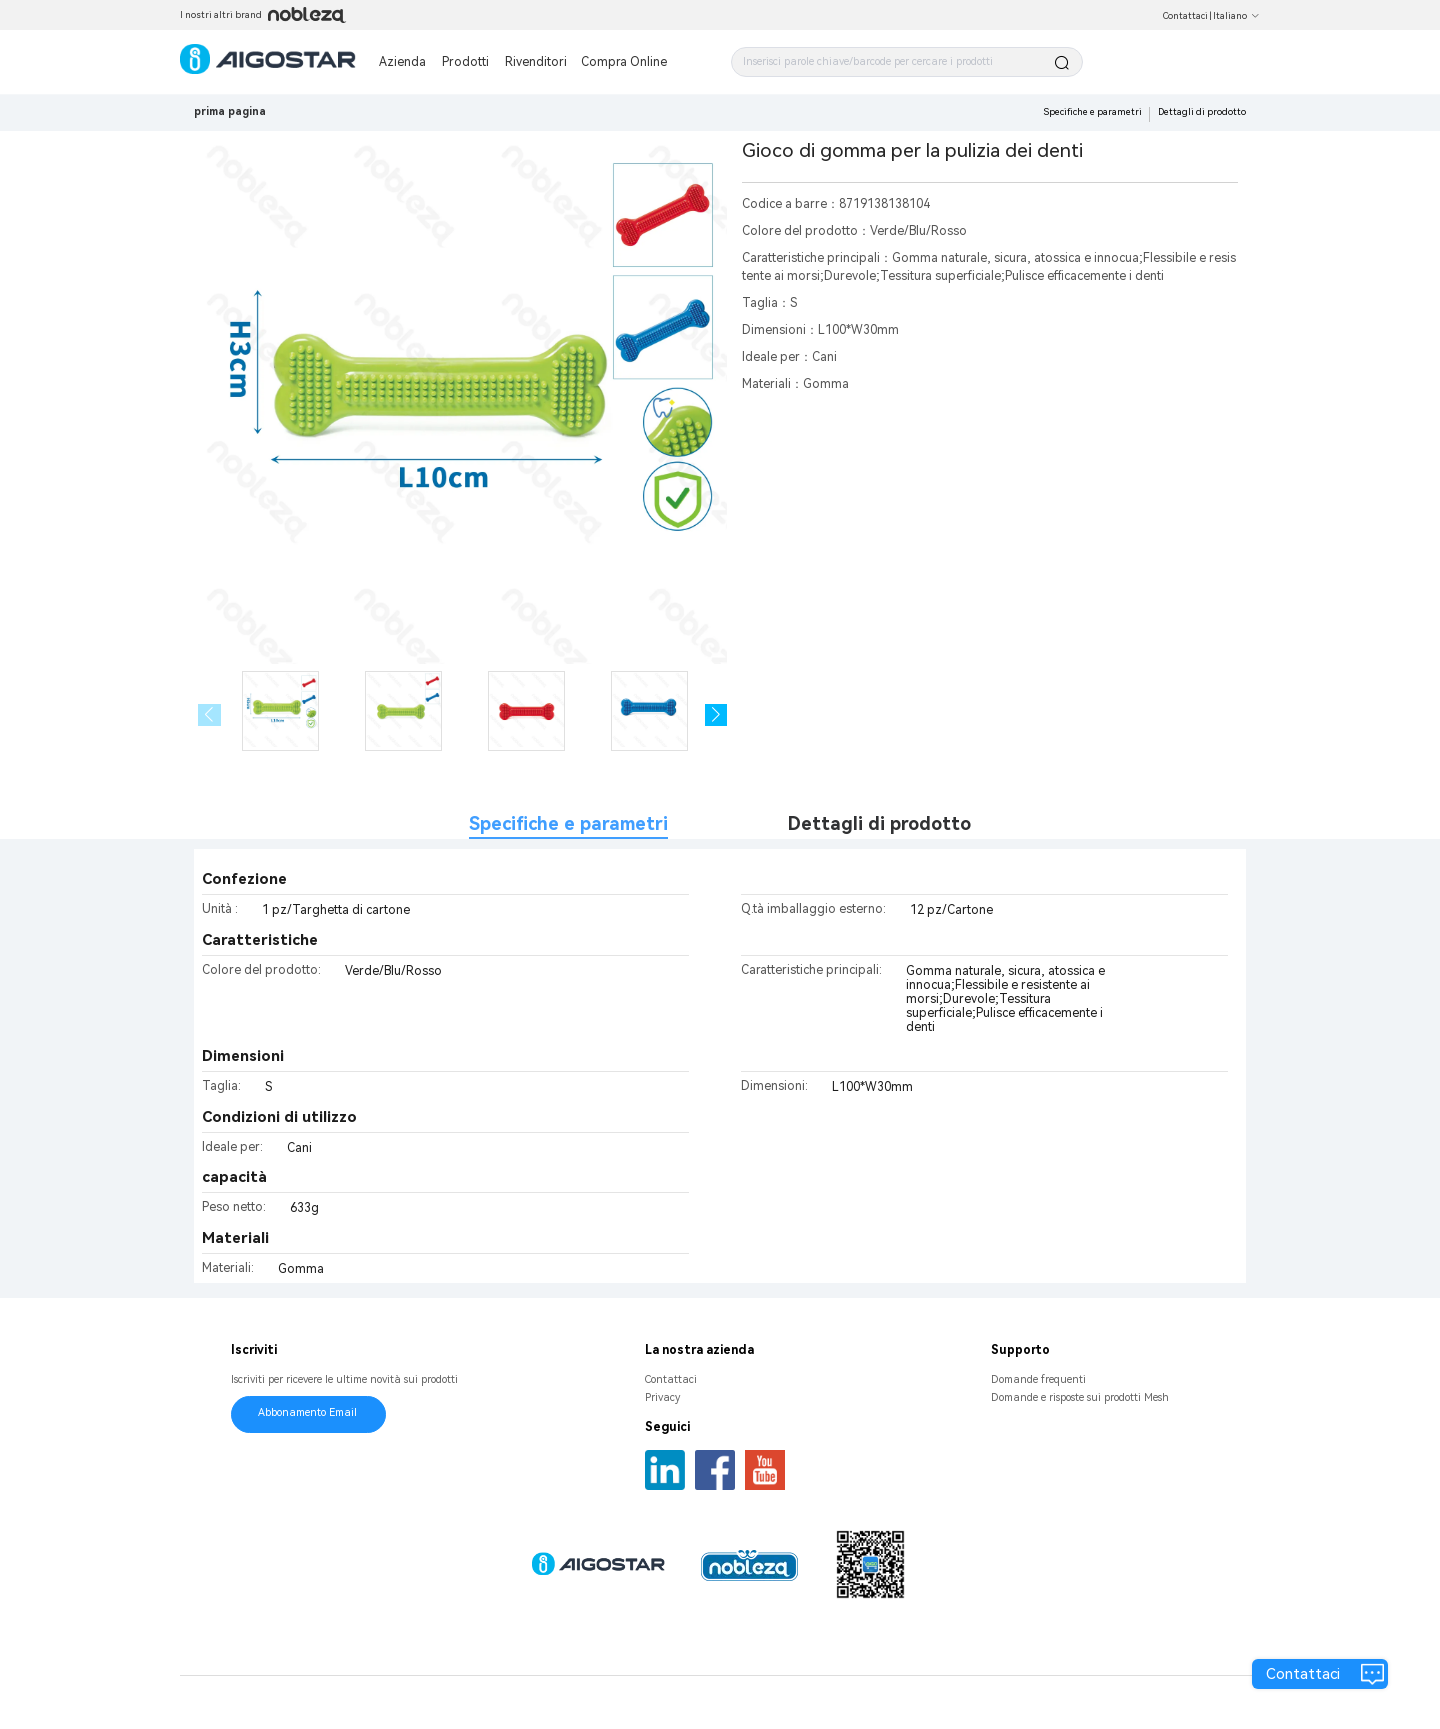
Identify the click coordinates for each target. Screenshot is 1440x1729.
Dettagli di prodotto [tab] (879, 823)
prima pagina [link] (230, 111)
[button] (716, 715)
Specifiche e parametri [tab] (568, 823)
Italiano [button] (1236, 16)
